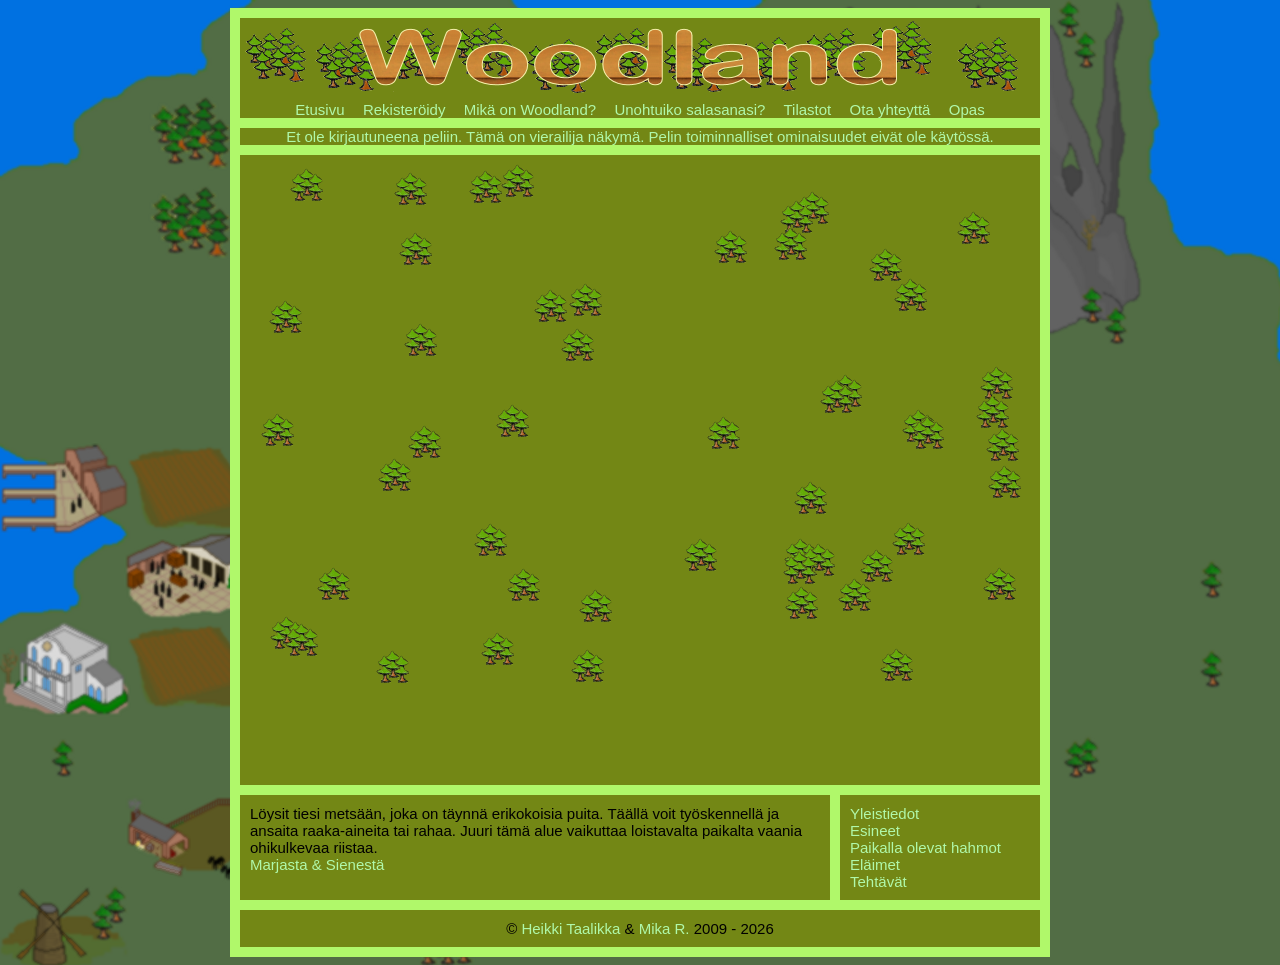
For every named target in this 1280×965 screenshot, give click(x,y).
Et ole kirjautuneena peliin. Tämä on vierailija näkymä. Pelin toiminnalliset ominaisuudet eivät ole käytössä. (640, 136)
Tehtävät (878, 881)
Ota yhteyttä (890, 109)
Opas (967, 109)
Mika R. (664, 928)
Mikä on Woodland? (530, 109)
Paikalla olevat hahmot (925, 847)
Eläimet (875, 864)
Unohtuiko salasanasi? (689, 109)
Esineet (875, 830)
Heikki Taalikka (570, 928)
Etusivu (319, 109)
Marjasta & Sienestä (317, 864)
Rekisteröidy (404, 109)
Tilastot (807, 109)
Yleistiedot (884, 813)
